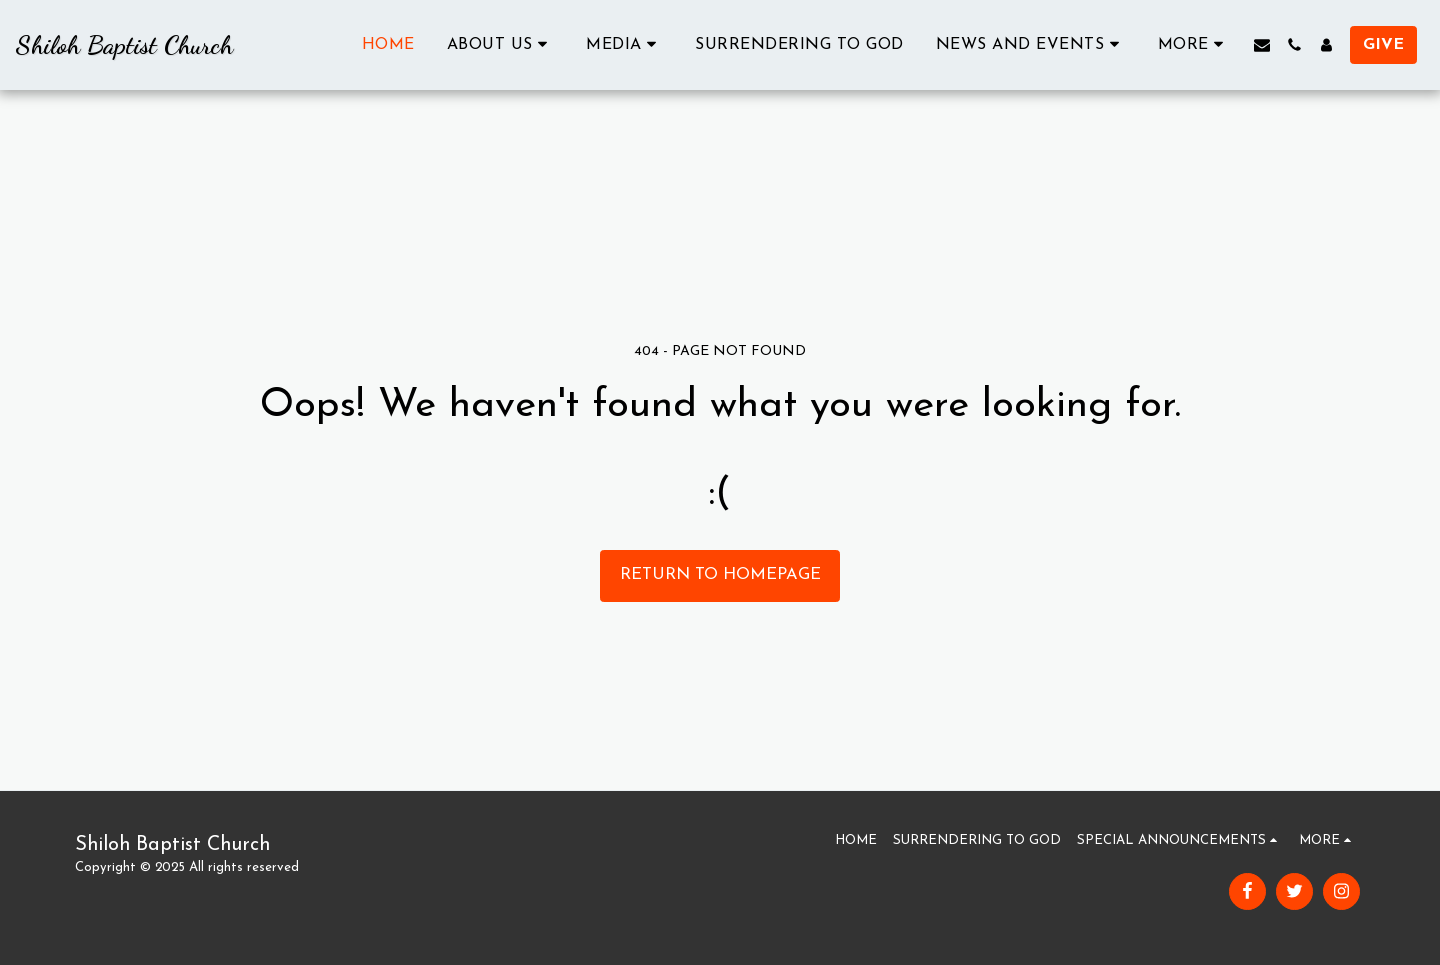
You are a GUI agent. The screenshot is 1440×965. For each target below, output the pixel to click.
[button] (501, 44)
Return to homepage (720, 575)
